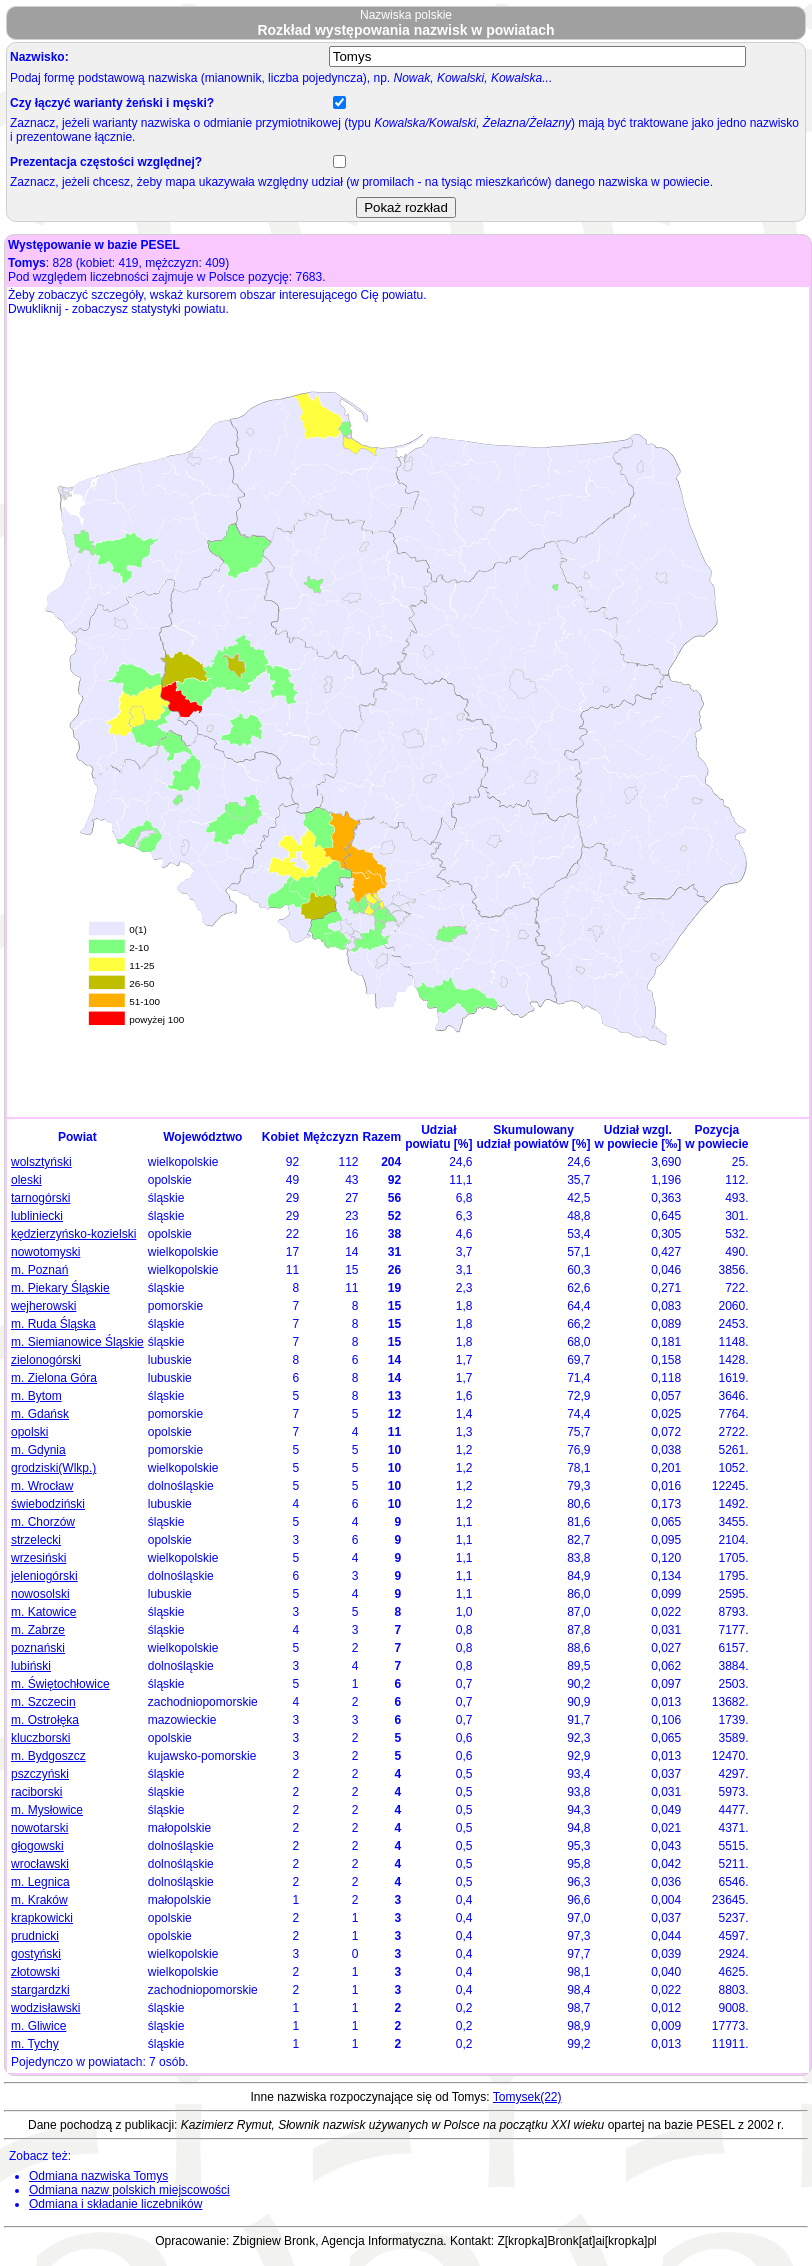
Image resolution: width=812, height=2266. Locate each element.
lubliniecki (37, 1216)
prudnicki (35, 1936)
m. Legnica (40, 1882)
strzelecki (36, 1540)
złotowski (35, 1972)
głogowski (37, 1846)
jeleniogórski (44, 1576)
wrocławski (40, 1864)
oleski (26, 1180)
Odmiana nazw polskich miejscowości (129, 2190)
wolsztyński (41, 1162)
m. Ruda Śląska (53, 1324)
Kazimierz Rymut (226, 2125)
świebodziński (48, 1504)
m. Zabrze (38, 1630)
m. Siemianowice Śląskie (77, 1342)
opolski (29, 1432)
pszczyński (40, 1774)
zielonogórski (46, 1360)
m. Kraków (39, 1900)
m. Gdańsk (40, 1414)
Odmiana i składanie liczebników (115, 2204)
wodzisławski (45, 2008)
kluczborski (40, 1738)
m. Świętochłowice (60, 1684)
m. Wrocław (42, 1486)
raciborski (36, 1792)
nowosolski (40, 1594)
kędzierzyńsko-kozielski (73, 1234)
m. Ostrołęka (45, 1720)
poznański (38, 1648)
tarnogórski (40, 1198)
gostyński (36, 1954)
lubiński (31, 1666)
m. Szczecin (43, 1702)
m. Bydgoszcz (48, 1756)
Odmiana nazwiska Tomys (98, 2176)
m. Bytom (36, 1396)
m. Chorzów (43, 1522)
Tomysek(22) (527, 2097)
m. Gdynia (38, 1450)
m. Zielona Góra (54, 1378)
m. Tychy (35, 2044)
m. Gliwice (38, 2026)
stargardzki (40, 1990)
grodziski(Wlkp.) (53, 1468)
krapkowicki (42, 1918)
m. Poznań (39, 1270)
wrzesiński (38, 1558)
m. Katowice (43, 1612)
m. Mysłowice (47, 1810)
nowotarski (39, 1828)
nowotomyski (45, 1252)
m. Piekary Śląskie (60, 1288)
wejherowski (43, 1306)
